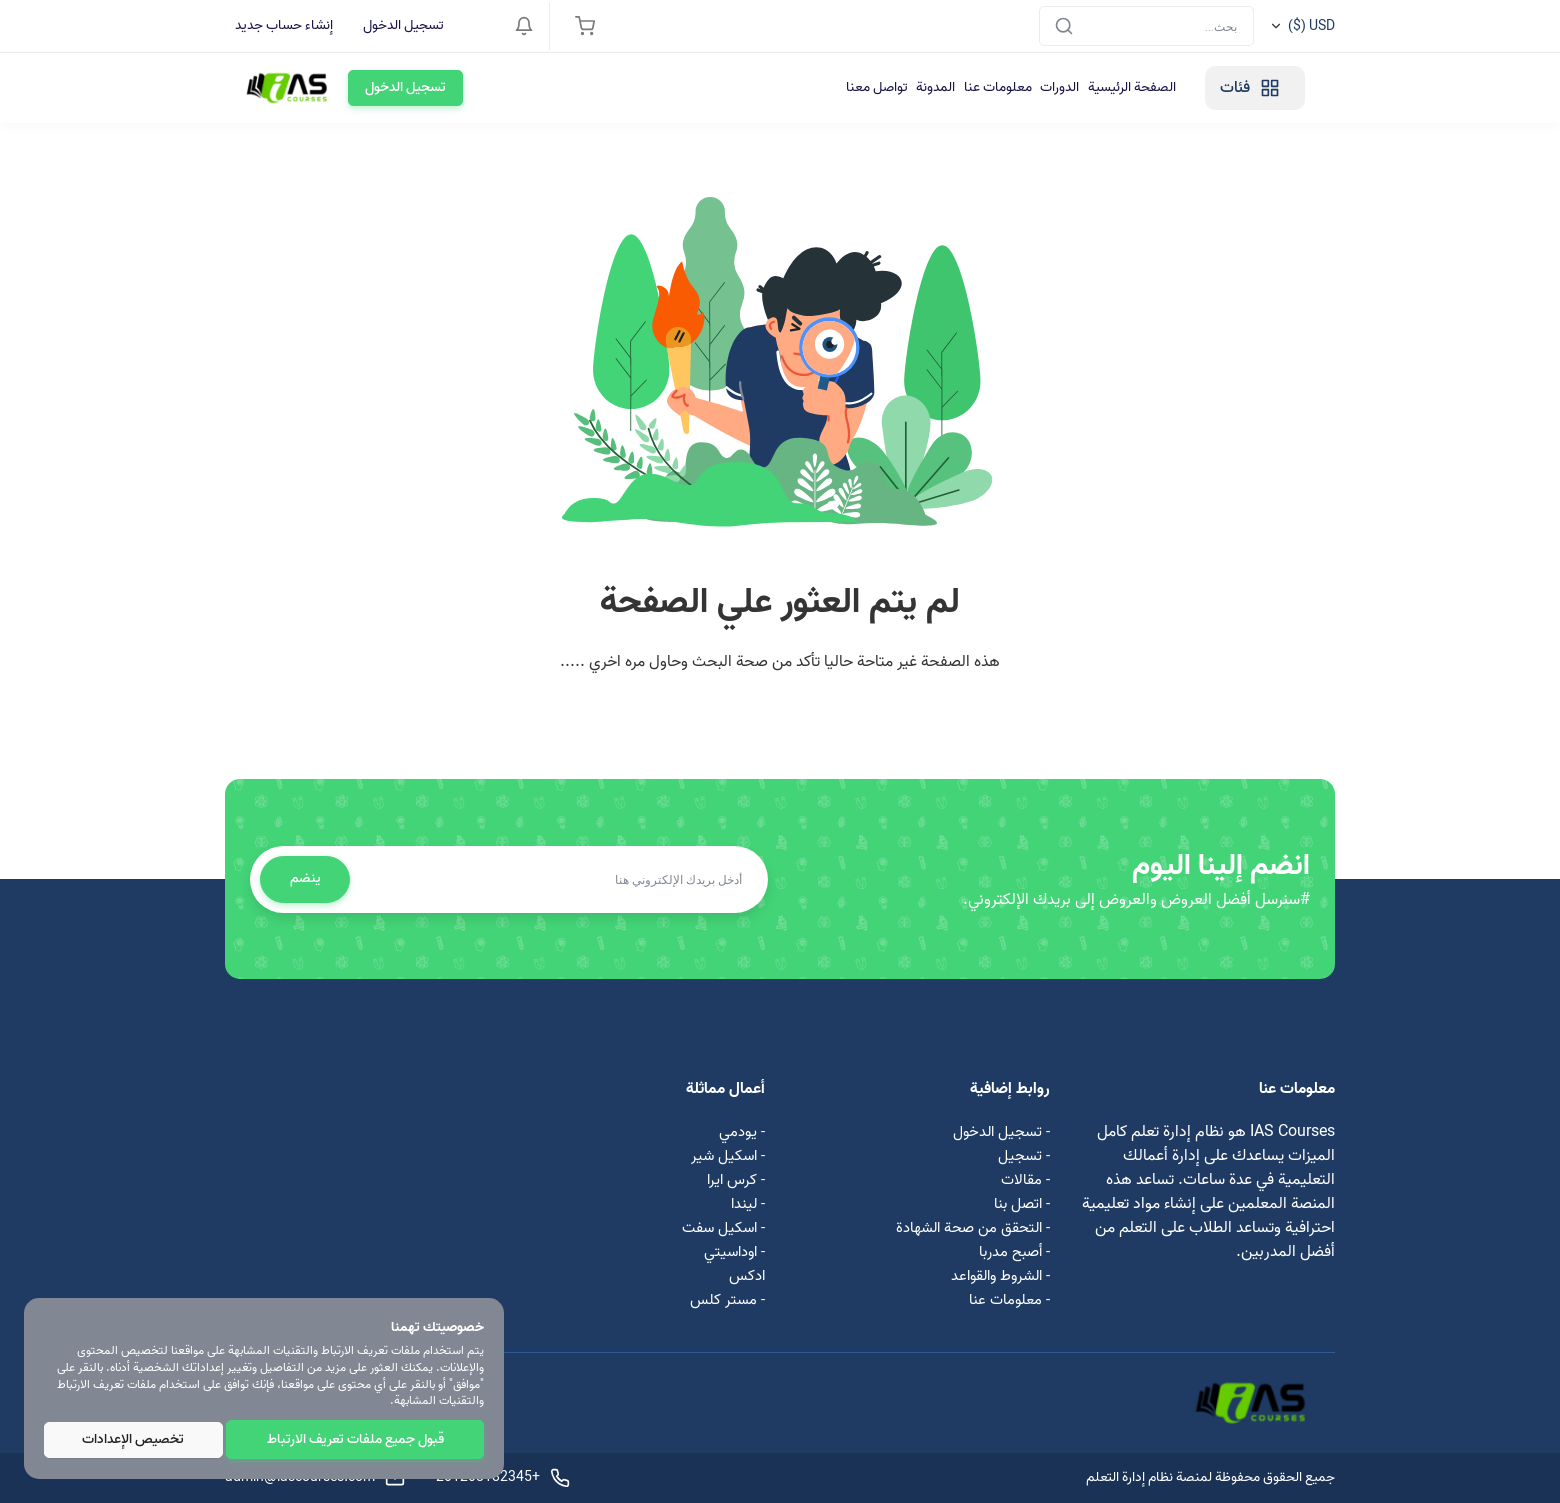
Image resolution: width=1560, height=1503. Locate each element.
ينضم (308, 878)
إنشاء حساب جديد (284, 25)
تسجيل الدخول (403, 25)
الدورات (872, 87)
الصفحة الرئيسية (956, 87)
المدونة (725, 87)
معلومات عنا (799, 87)
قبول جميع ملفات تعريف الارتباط (356, 1440)
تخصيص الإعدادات (134, 1440)
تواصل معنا (655, 87)
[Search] (1146, 26)
